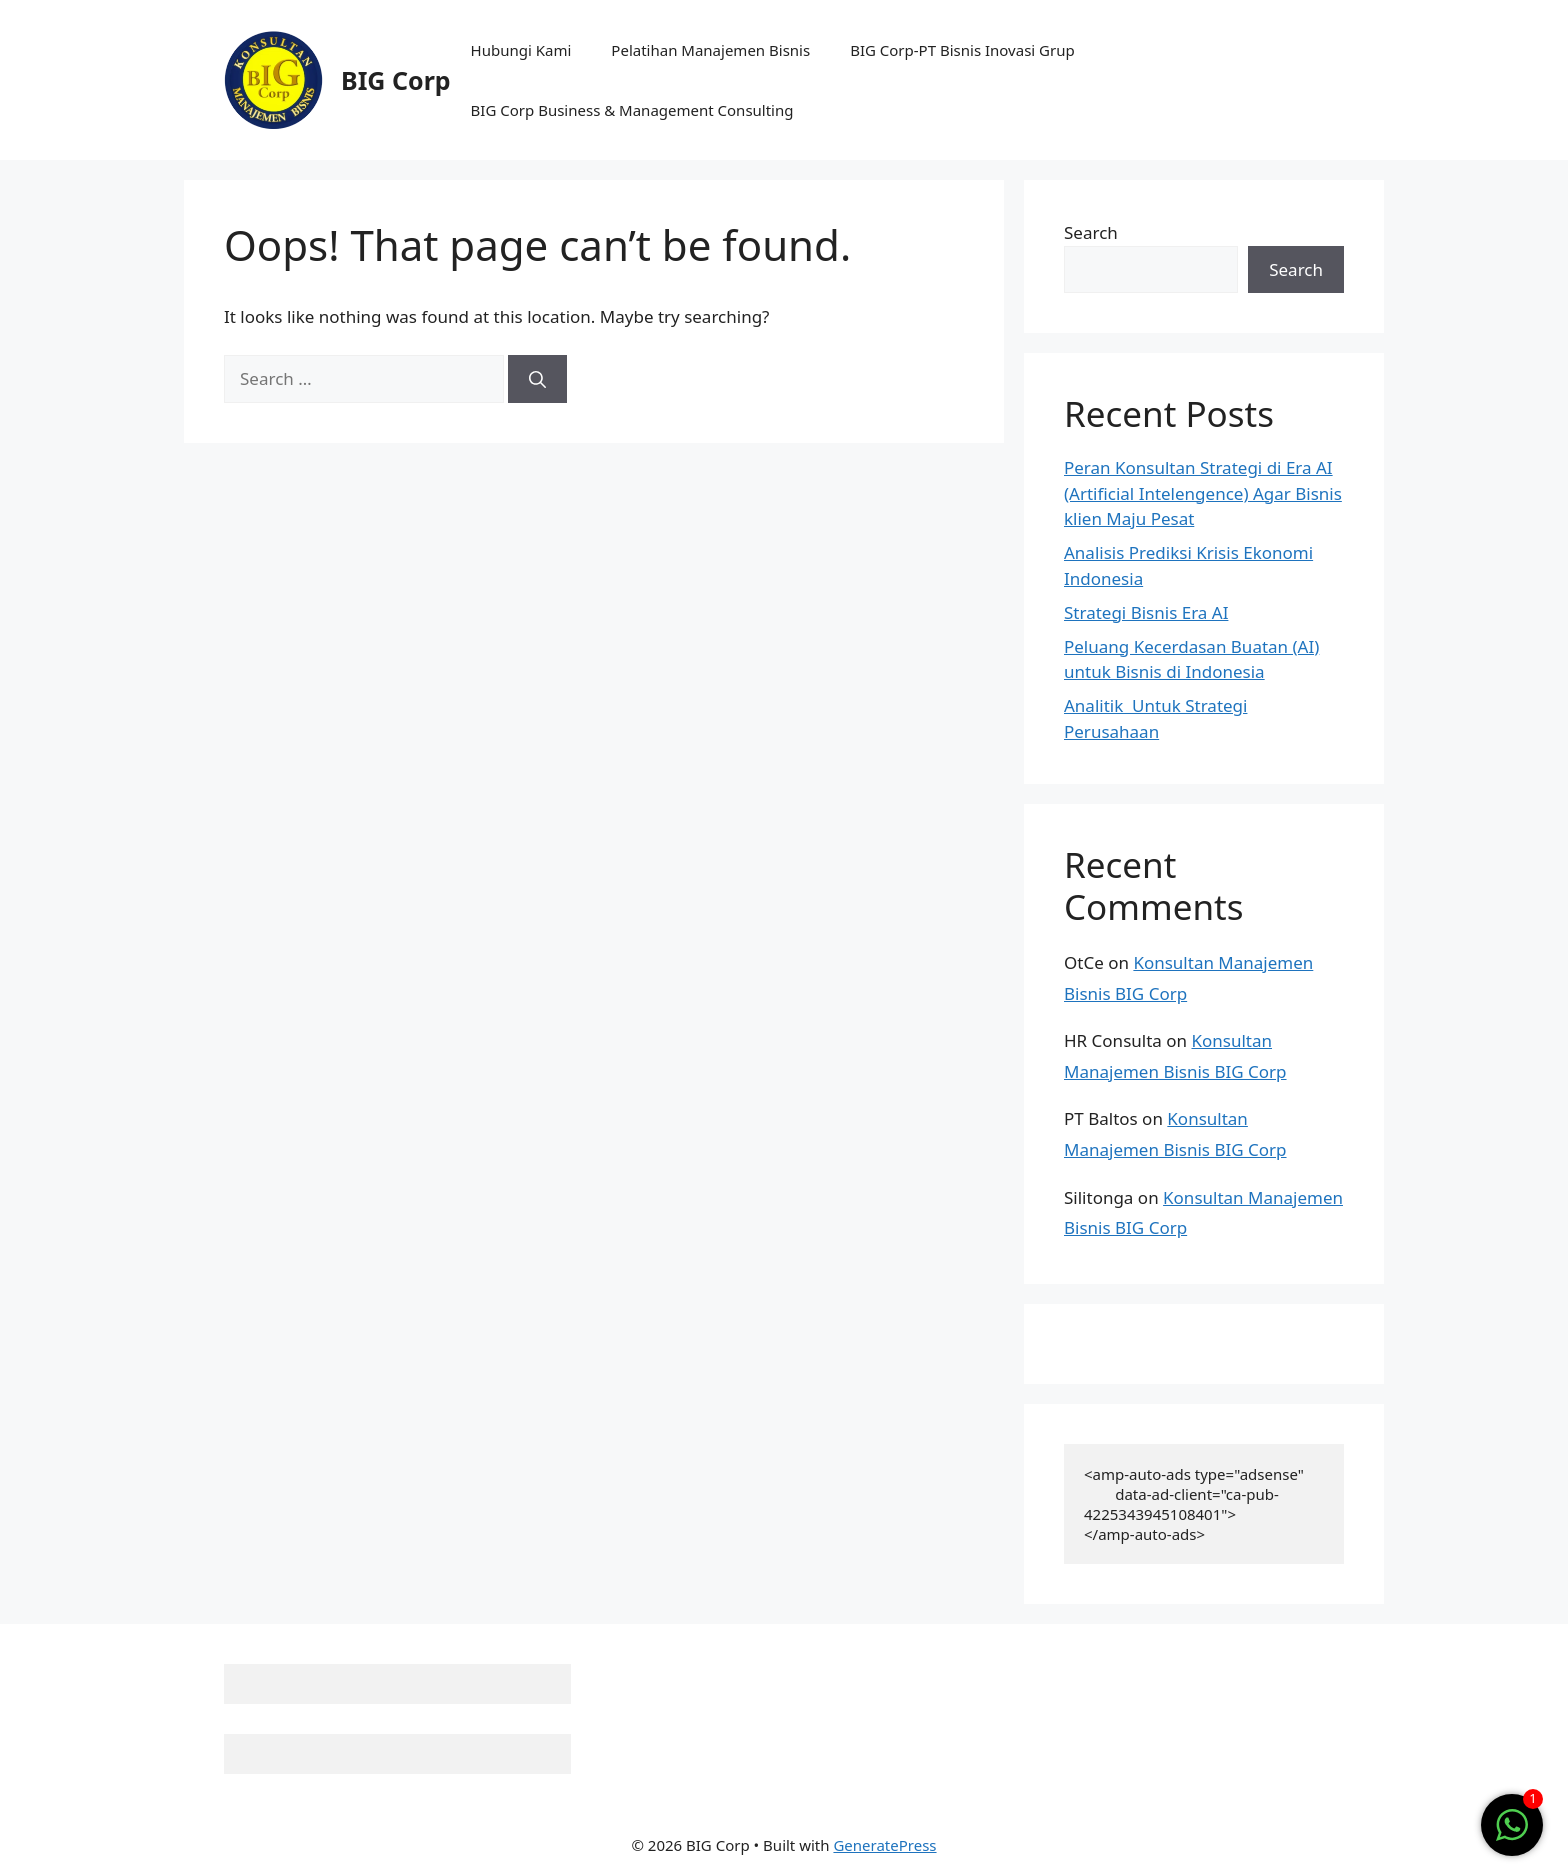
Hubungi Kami (521, 50)
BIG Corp (396, 80)
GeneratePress (884, 1845)
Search (1091, 232)
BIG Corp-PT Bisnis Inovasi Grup (962, 50)
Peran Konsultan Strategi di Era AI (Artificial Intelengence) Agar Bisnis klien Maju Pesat (1203, 493)
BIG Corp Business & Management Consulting (632, 110)
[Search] (537, 379)
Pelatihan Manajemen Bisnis (710, 50)
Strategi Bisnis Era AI (1146, 612)
